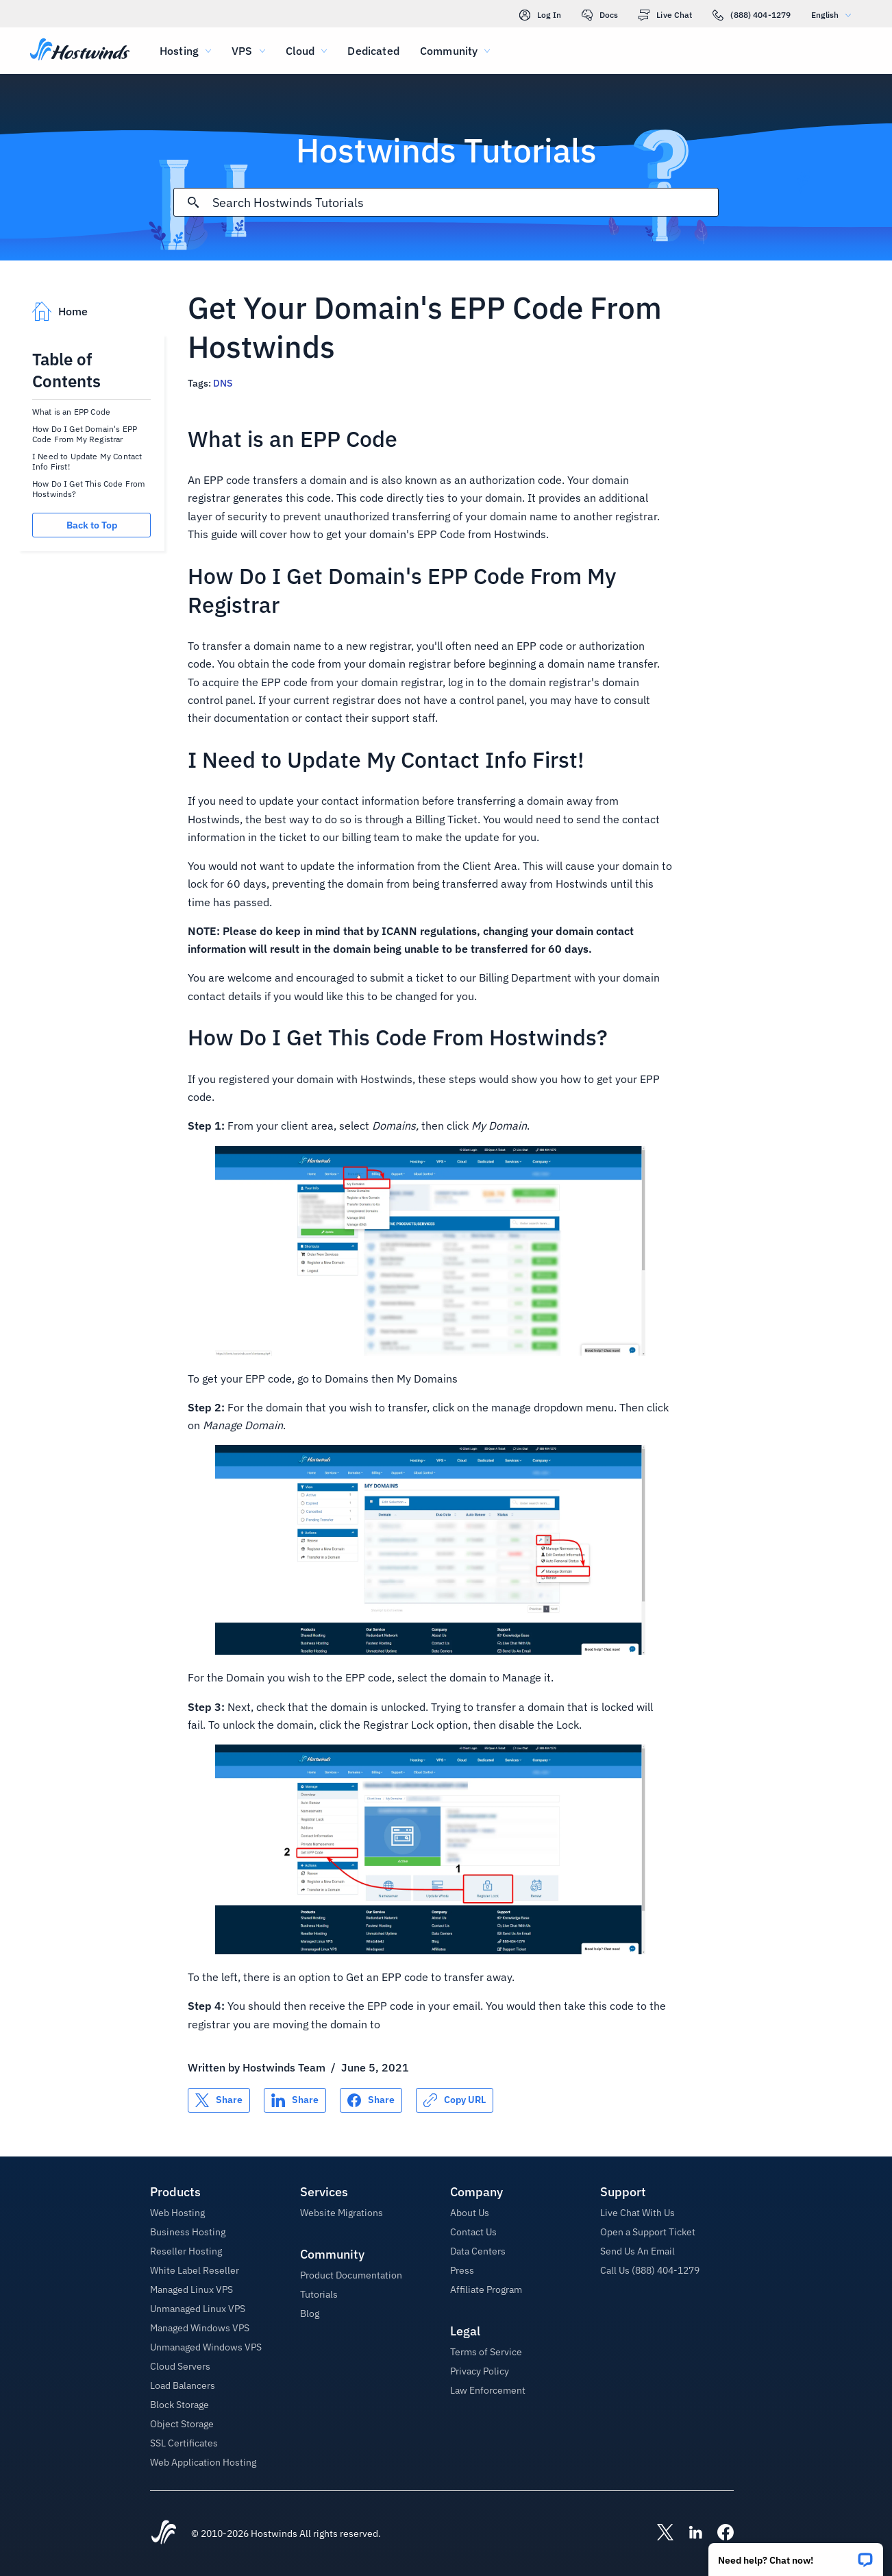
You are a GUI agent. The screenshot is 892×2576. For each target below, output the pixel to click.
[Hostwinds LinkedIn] (688, 2533)
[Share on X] (219, 2100)
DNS (222, 383)
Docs (600, 15)
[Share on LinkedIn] (295, 2100)
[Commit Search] (193, 202)
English (834, 14)
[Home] (79, 51)
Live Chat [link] (665, 15)
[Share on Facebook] (371, 2100)
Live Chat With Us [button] (637, 2213)
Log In (540, 15)
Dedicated (373, 51)
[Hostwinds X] (658, 2533)
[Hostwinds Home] (163, 2533)
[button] (795, 2555)
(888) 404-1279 (752, 15)
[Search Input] (465, 202)
